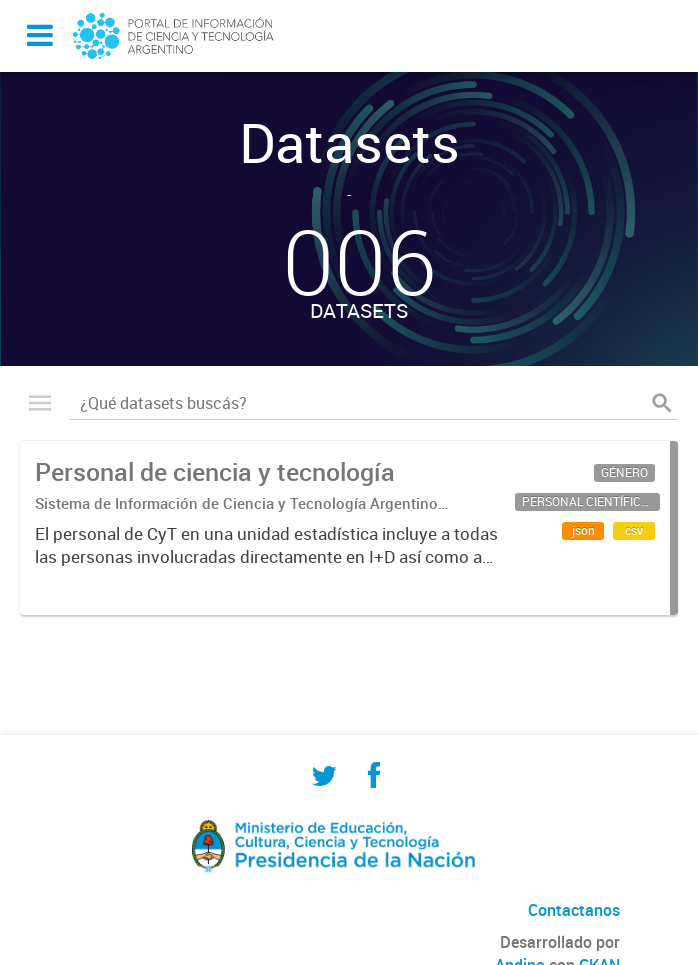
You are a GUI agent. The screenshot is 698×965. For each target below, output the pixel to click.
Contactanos (574, 910)
